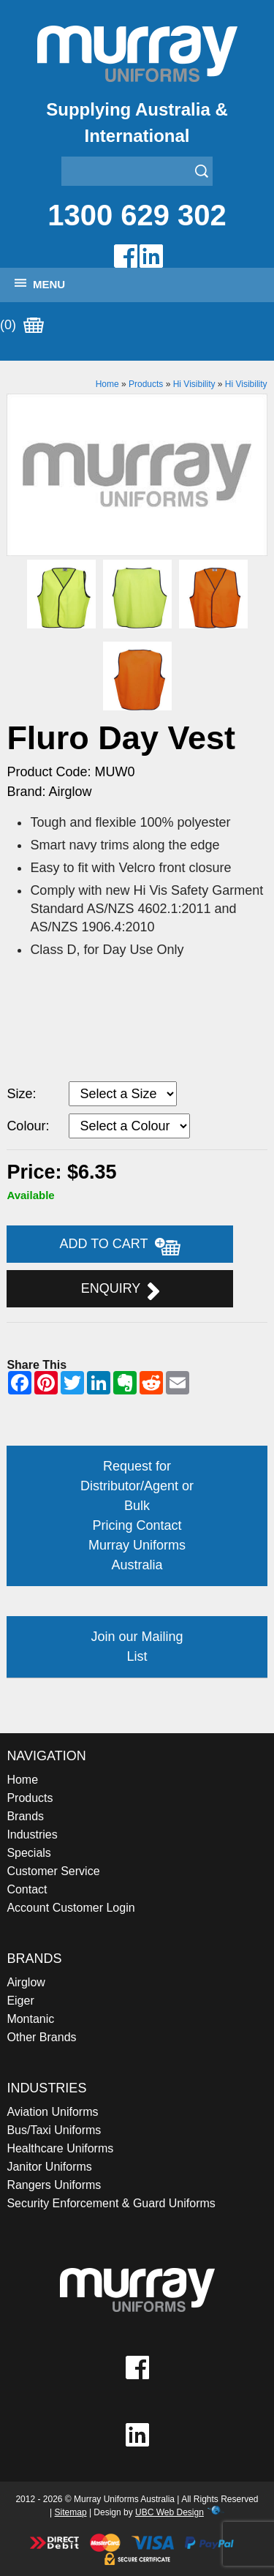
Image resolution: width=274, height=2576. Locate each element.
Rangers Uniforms (54, 2185)
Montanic (30, 2019)
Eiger (20, 2000)
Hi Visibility (194, 384)
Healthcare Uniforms (60, 2148)
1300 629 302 (137, 215)
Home (107, 384)
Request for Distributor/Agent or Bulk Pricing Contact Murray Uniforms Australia (137, 1515)
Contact (27, 1889)
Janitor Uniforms (49, 2166)
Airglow (26, 1982)
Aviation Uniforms (52, 2112)
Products (146, 384)
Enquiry (120, 1290)
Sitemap (71, 2512)
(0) (22, 326)
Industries (32, 1834)
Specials (28, 1853)
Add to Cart (120, 1245)
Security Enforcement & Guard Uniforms (111, 2203)
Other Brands (41, 2037)
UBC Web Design (169, 2512)
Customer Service (53, 1871)
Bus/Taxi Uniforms (54, 2130)
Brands (25, 1816)
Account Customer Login (70, 1907)
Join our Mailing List (137, 1646)
